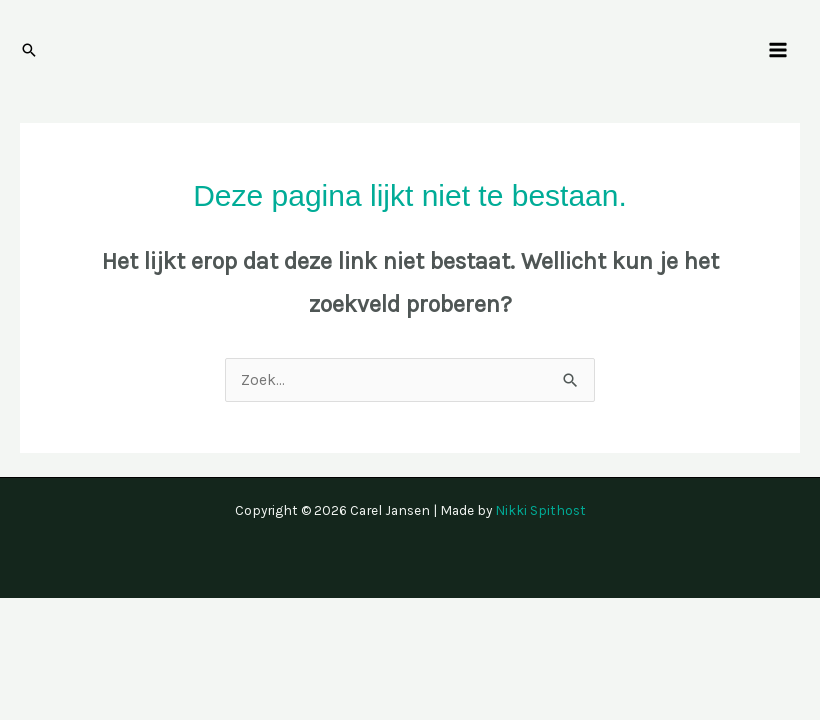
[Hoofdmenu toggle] (778, 49)
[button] (29, 50)
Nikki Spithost (540, 510)
